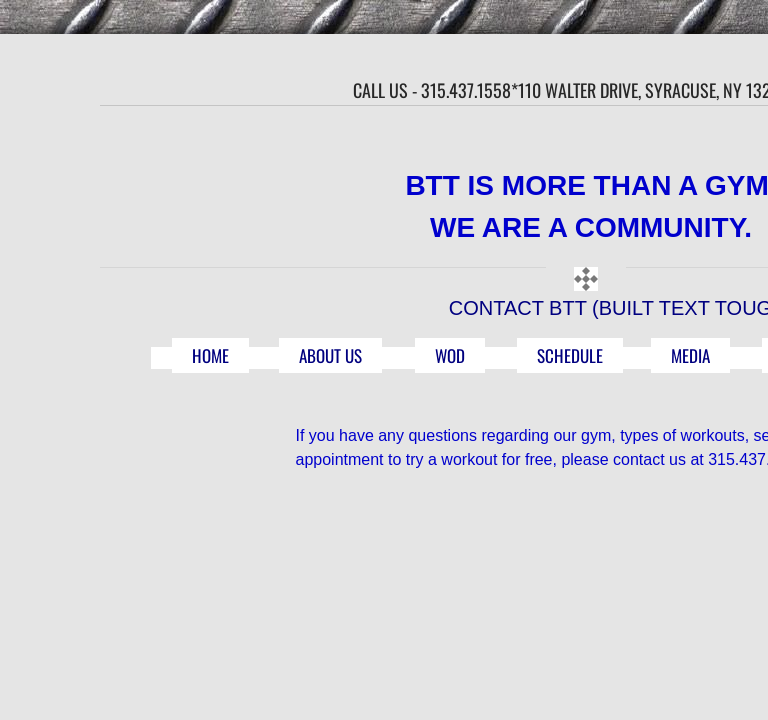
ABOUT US (330, 355)
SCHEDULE (570, 355)
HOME (210, 355)
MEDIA (690, 355)
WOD (450, 355)
